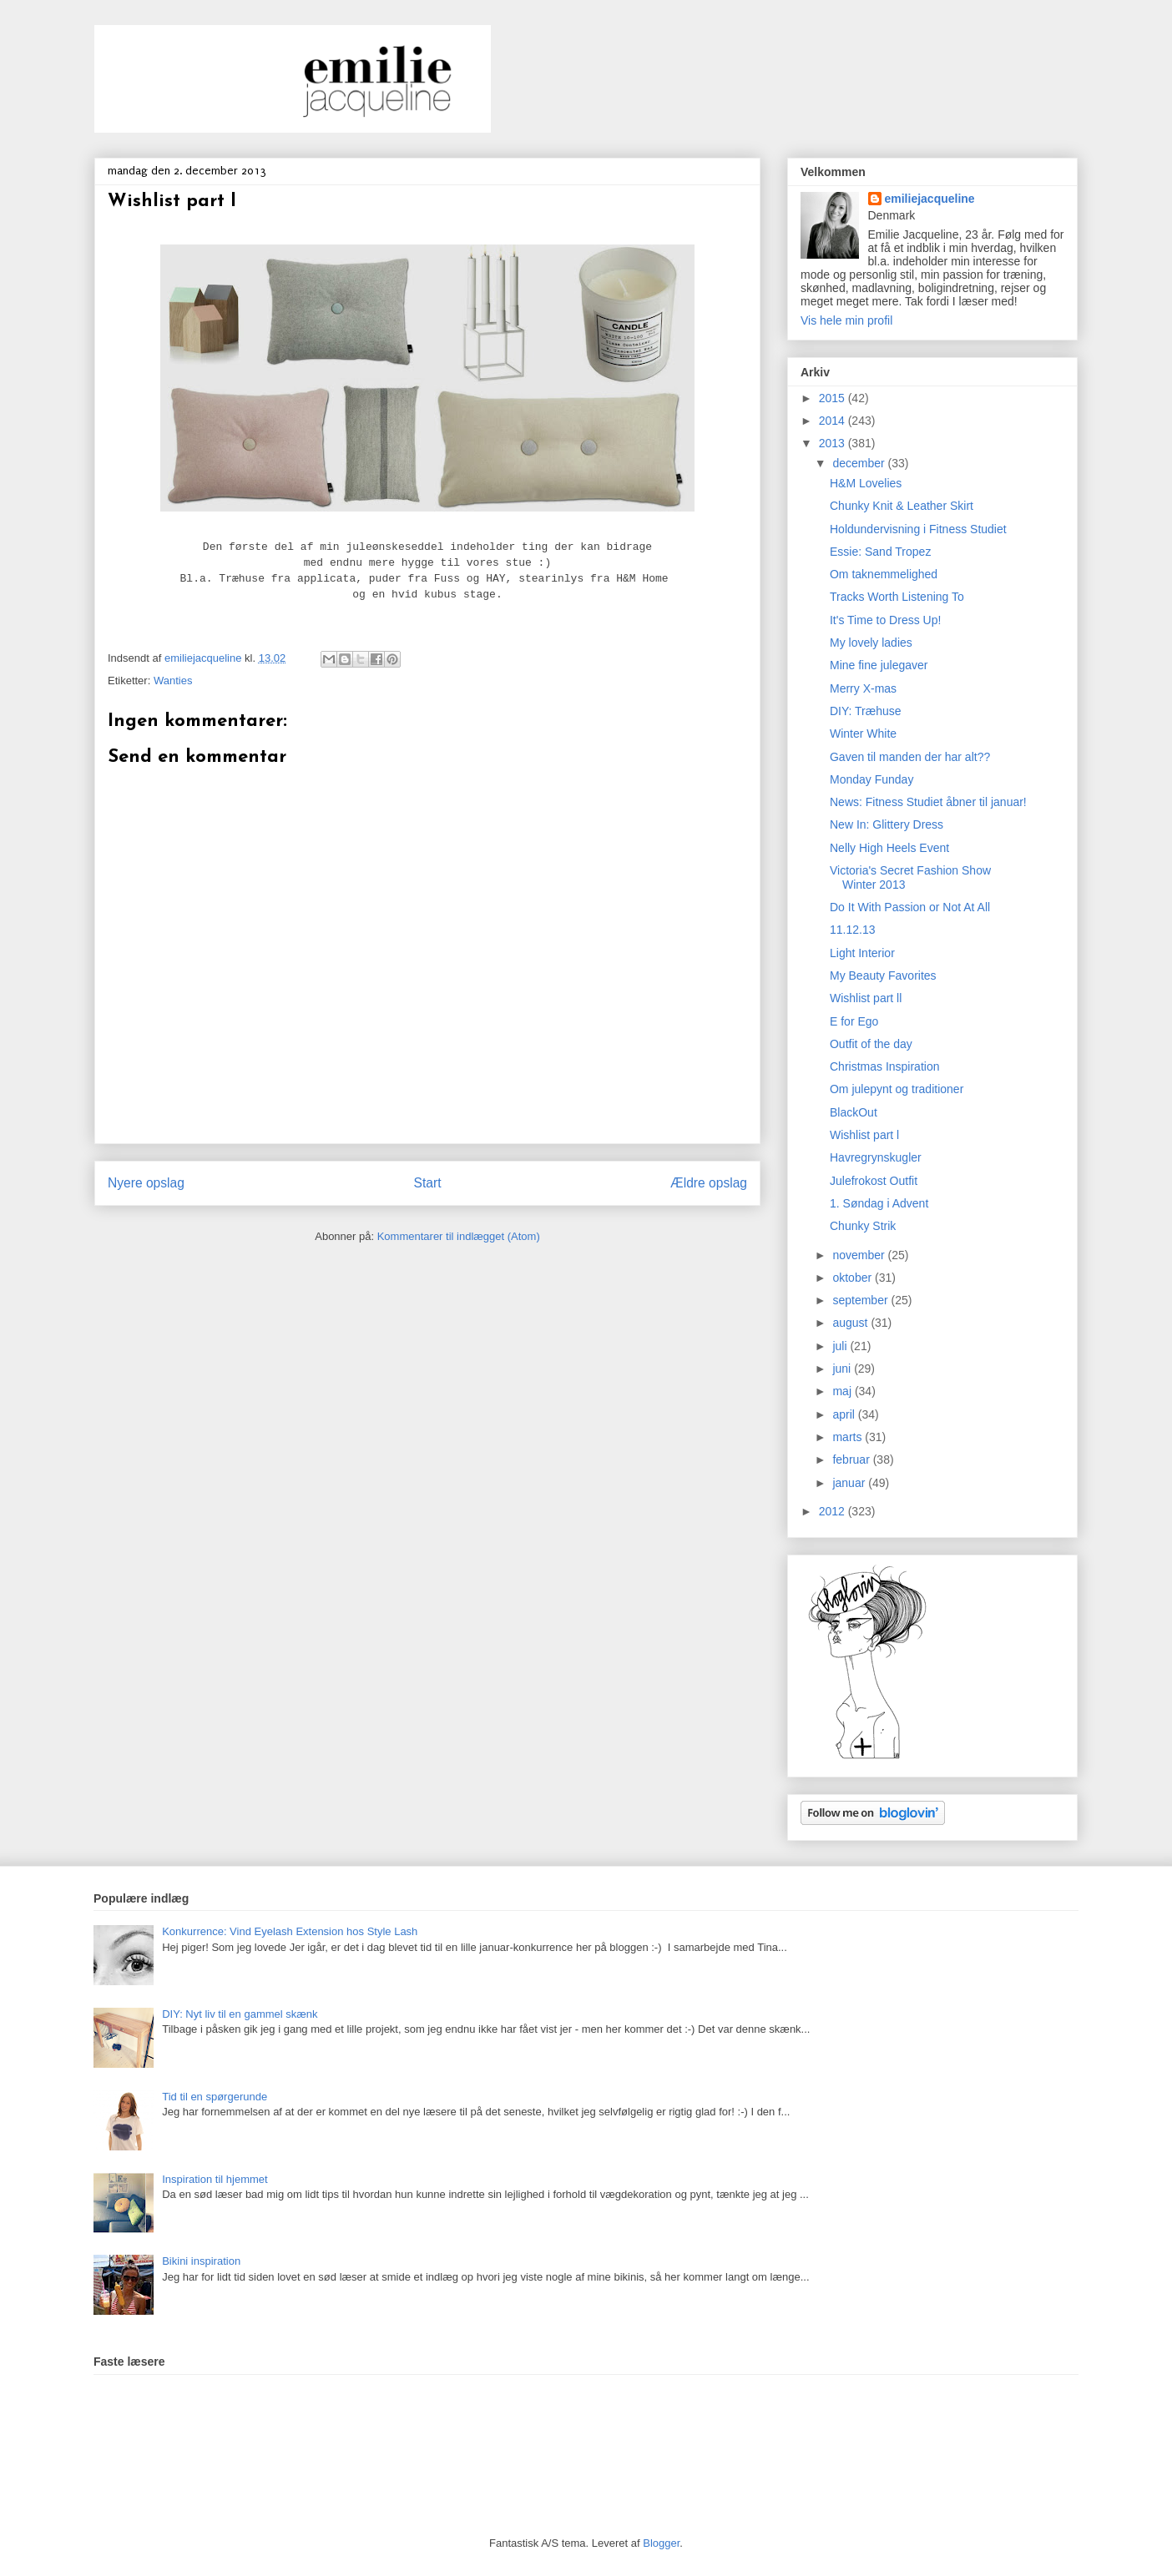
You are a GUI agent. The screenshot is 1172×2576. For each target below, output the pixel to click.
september (861, 1300)
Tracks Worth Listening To (897, 596)
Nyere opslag (146, 1183)
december (859, 463)
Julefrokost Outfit (873, 1180)
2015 (833, 398)
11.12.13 (853, 929)
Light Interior (862, 953)
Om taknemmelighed (883, 574)
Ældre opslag (708, 1183)
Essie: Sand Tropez (880, 551)
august (851, 1322)
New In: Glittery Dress (886, 824)
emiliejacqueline (930, 198)
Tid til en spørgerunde (214, 2096)
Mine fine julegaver (879, 665)
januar (850, 1483)
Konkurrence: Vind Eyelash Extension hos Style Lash (289, 1931)
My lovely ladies (871, 642)
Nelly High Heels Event (889, 847)
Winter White (863, 733)
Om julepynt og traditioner (896, 1089)
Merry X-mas (863, 688)
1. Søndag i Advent (879, 1203)
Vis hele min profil (846, 320)
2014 (833, 420)
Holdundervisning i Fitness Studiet (918, 529)
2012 (833, 1511)
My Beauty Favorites (883, 975)
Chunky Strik (863, 1226)
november (859, 1255)
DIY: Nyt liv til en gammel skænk (239, 2014)
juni (843, 1368)
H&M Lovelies (866, 483)
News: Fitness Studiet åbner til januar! (928, 802)
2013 (833, 443)
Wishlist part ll (866, 998)
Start (428, 1183)
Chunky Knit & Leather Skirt (901, 505)
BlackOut (853, 1112)
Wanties (173, 680)
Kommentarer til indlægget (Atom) (458, 1236)
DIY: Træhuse (866, 711)
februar (852, 1459)
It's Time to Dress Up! (885, 620)
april (844, 1414)
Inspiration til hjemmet (214, 2179)
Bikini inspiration (201, 2261)
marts (848, 1437)
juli (841, 1346)
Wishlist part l (864, 1135)
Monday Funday (871, 779)
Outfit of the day (871, 1044)
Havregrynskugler (876, 1157)
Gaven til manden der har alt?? (910, 757)
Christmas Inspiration (885, 1066)
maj (843, 1391)
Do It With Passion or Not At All (910, 907)
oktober (853, 1277)
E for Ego (854, 1021)
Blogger (661, 2543)
